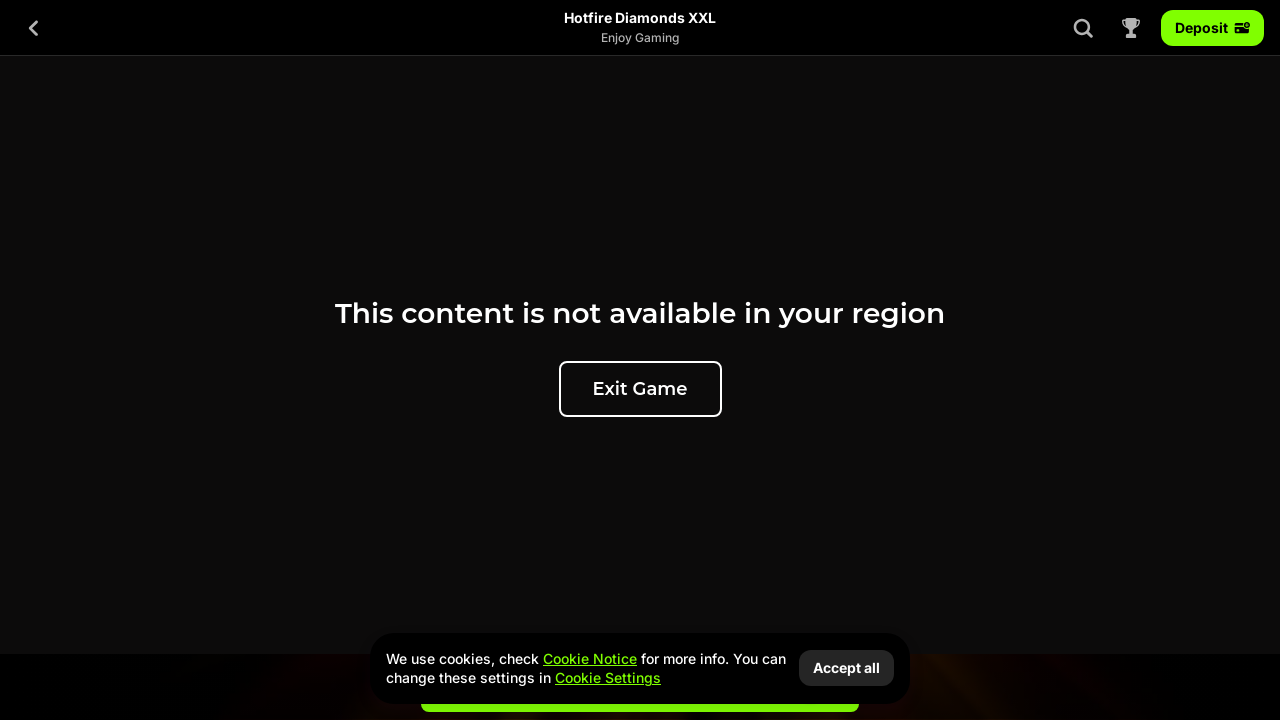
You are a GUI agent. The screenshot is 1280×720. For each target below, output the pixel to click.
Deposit (1212, 27)
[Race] (1131, 28)
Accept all (846, 667)
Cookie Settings (608, 678)
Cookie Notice (590, 658)
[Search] (1083, 28)
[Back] (34, 28)
